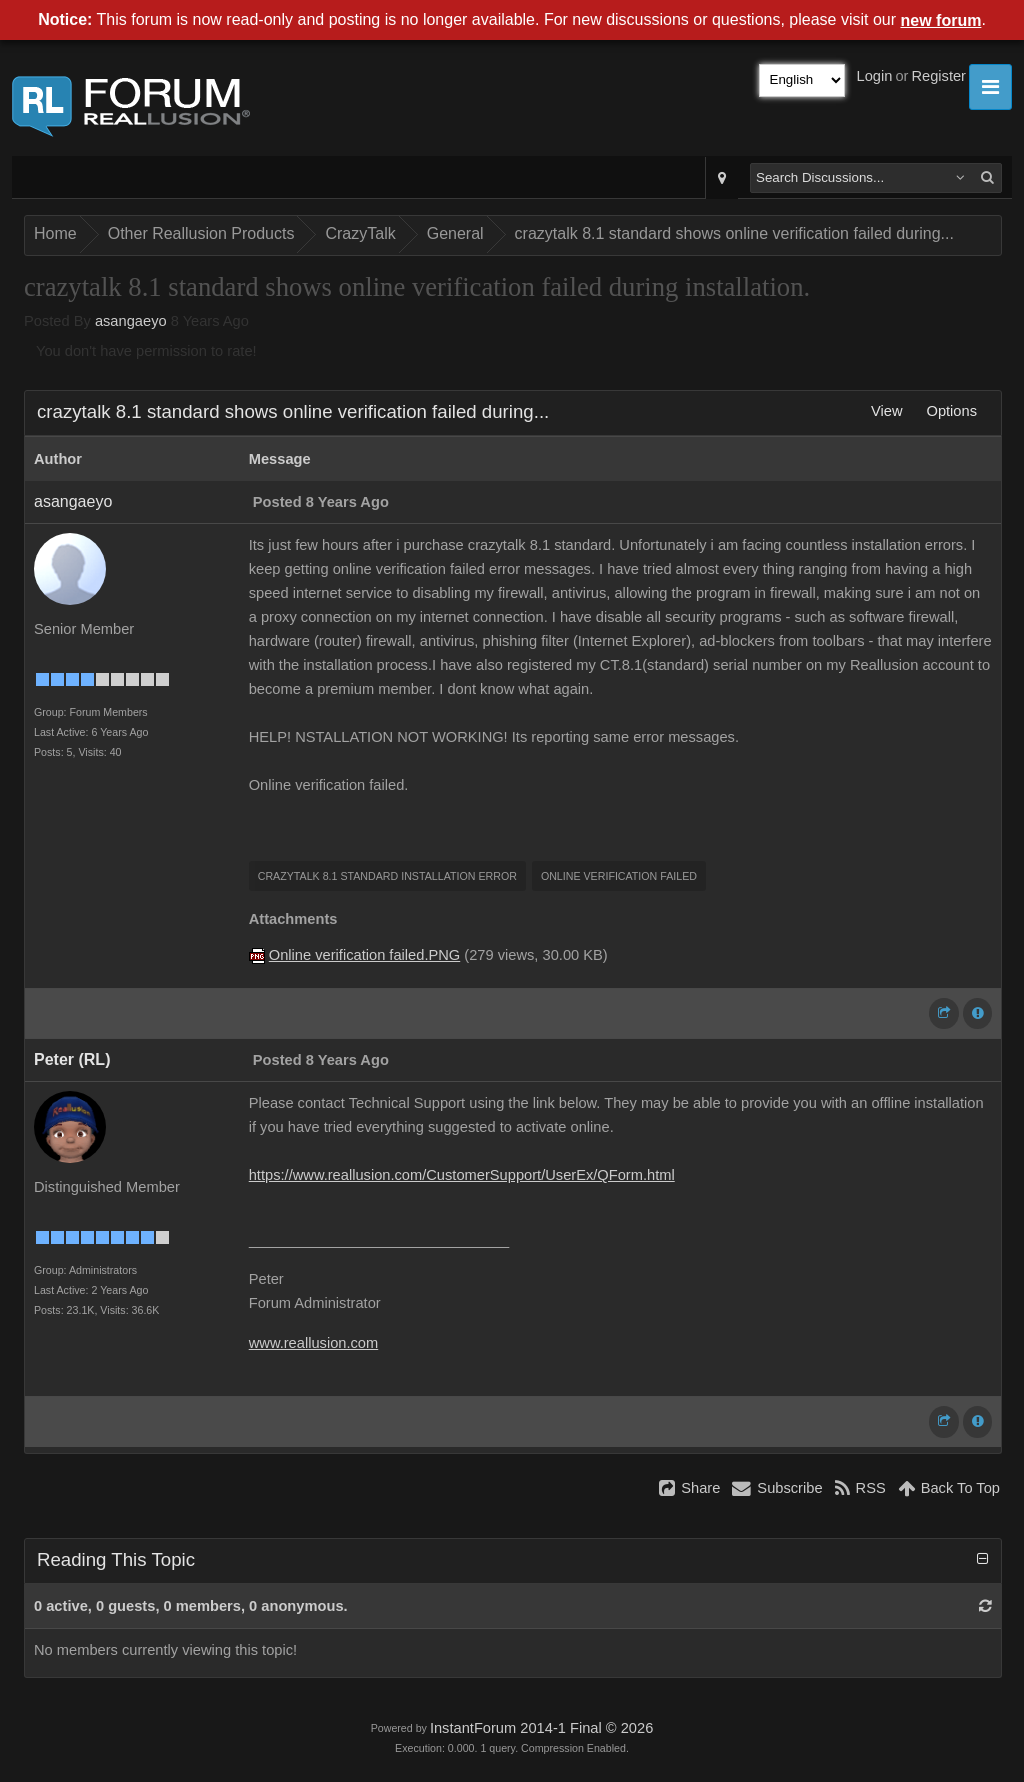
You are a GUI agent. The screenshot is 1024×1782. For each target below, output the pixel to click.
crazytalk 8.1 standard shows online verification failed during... (734, 233)
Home (55, 233)
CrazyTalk (360, 233)
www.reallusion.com (314, 1343)
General (455, 233)
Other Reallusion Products (201, 233)
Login (875, 76)
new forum (941, 20)
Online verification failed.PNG (364, 955)
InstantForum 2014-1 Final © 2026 (541, 1728)
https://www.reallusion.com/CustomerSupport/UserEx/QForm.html (462, 1175)
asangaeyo (131, 321)
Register (938, 76)
